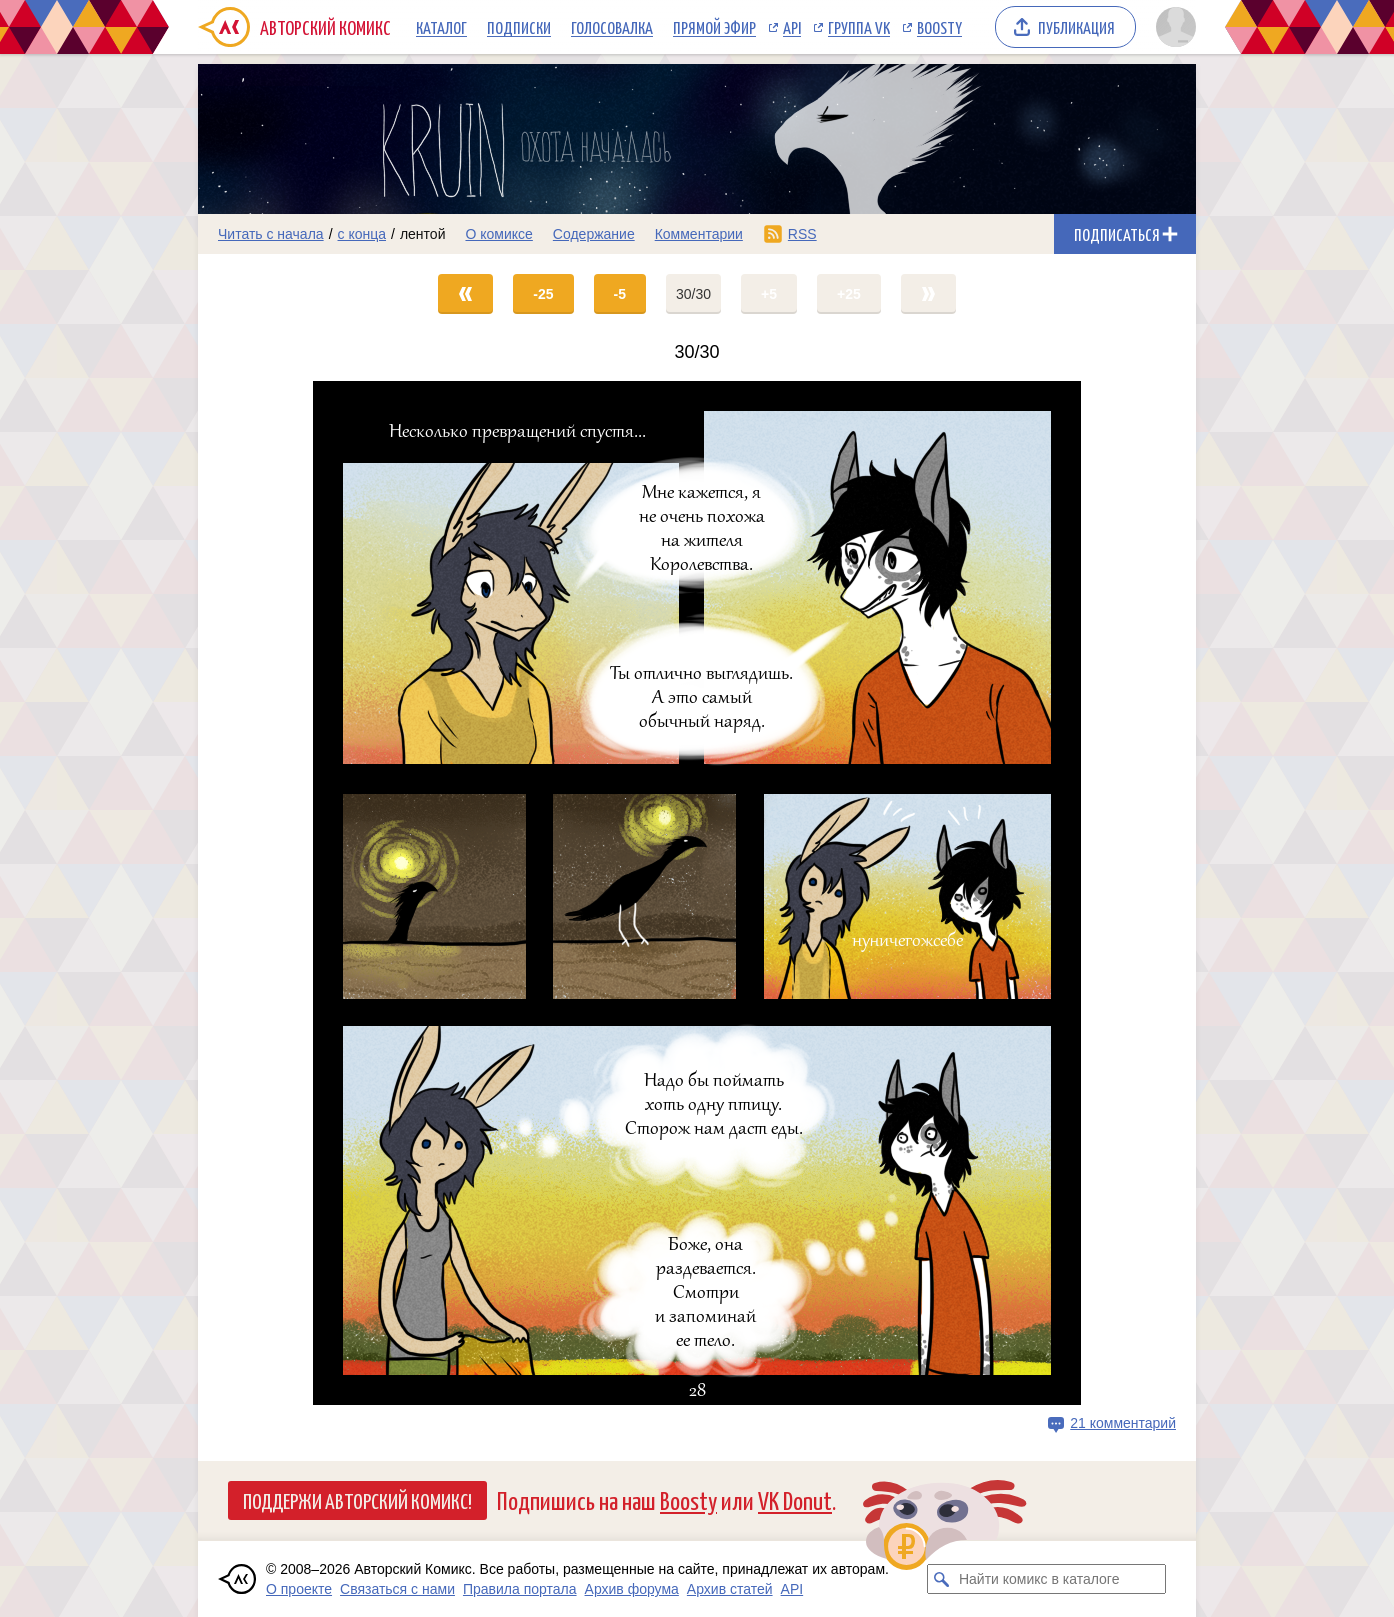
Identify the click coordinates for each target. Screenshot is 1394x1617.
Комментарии (699, 234)
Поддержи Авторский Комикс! (357, 1500)
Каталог (441, 27)
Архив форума (632, 1589)
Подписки (519, 27)
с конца (362, 234)
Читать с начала (271, 234)
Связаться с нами (397, 1589)
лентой (423, 234)
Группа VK (859, 27)
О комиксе (498, 234)
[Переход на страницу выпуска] (697, 893)
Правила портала (520, 1589)
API (792, 27)
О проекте (299, 1589)
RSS (802, 234)
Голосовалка (612, 27)
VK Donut (795, 1499)
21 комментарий (1123, 1423)
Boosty (939, 27)
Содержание (594, 234)
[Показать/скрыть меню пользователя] (1172, 27)
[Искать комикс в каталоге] (942, 1579)
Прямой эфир (714, 27)
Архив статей (730, 1589)
